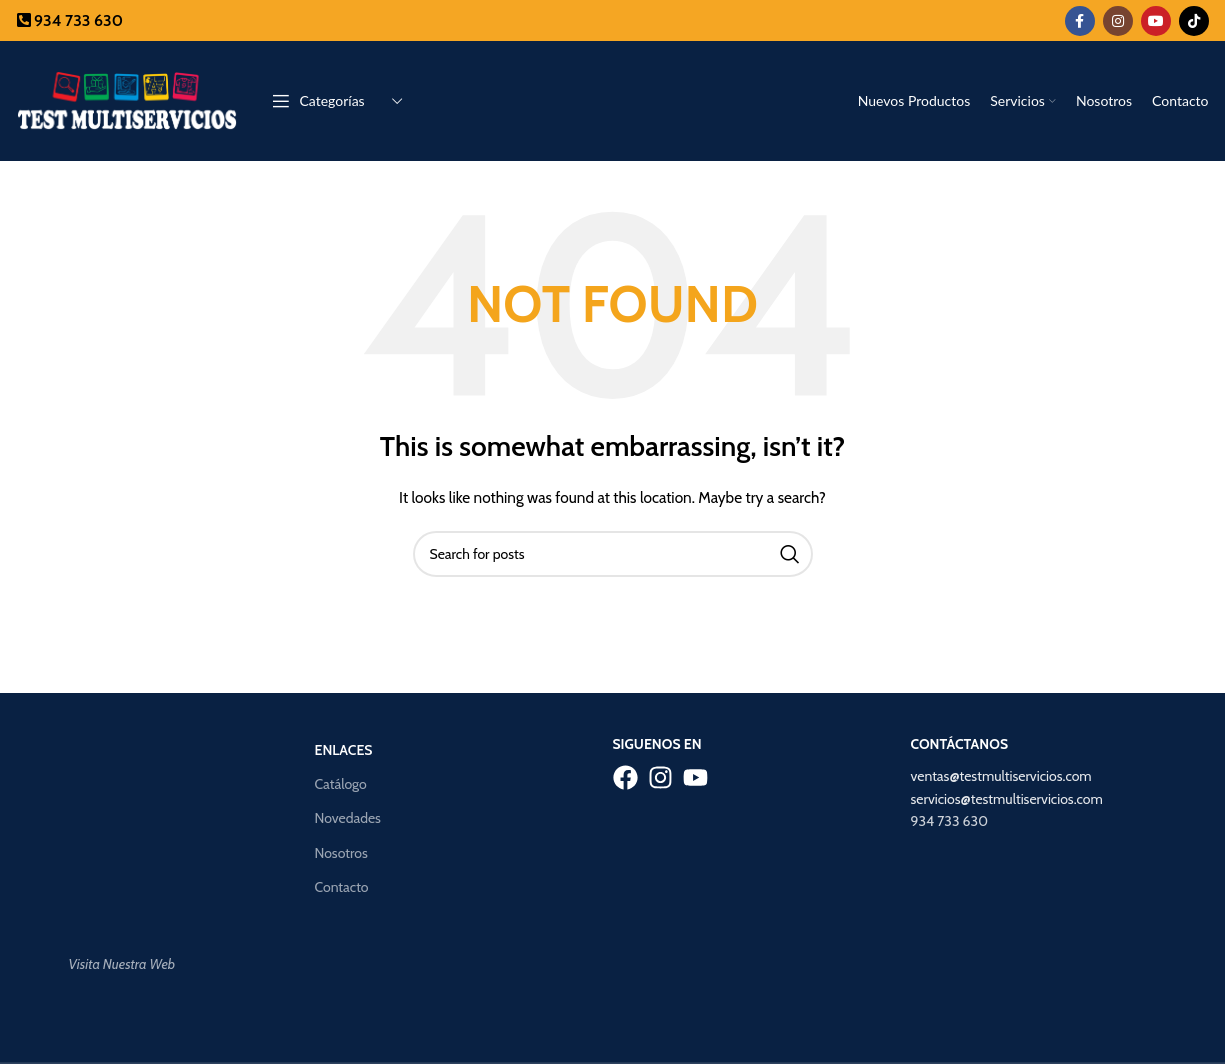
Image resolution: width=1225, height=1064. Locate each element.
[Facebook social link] (1080, 21)
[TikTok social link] (1194, 21)
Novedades (348, 818)
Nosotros (341, 853)
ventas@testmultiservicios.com (1001, 776)
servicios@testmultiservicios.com (1007, 799)
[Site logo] (127, 99)
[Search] (613, 554)
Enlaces (344, 750)
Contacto (342, 887)
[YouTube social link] (1156, 21)
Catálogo (341, 784)
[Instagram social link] (1118, 21)
